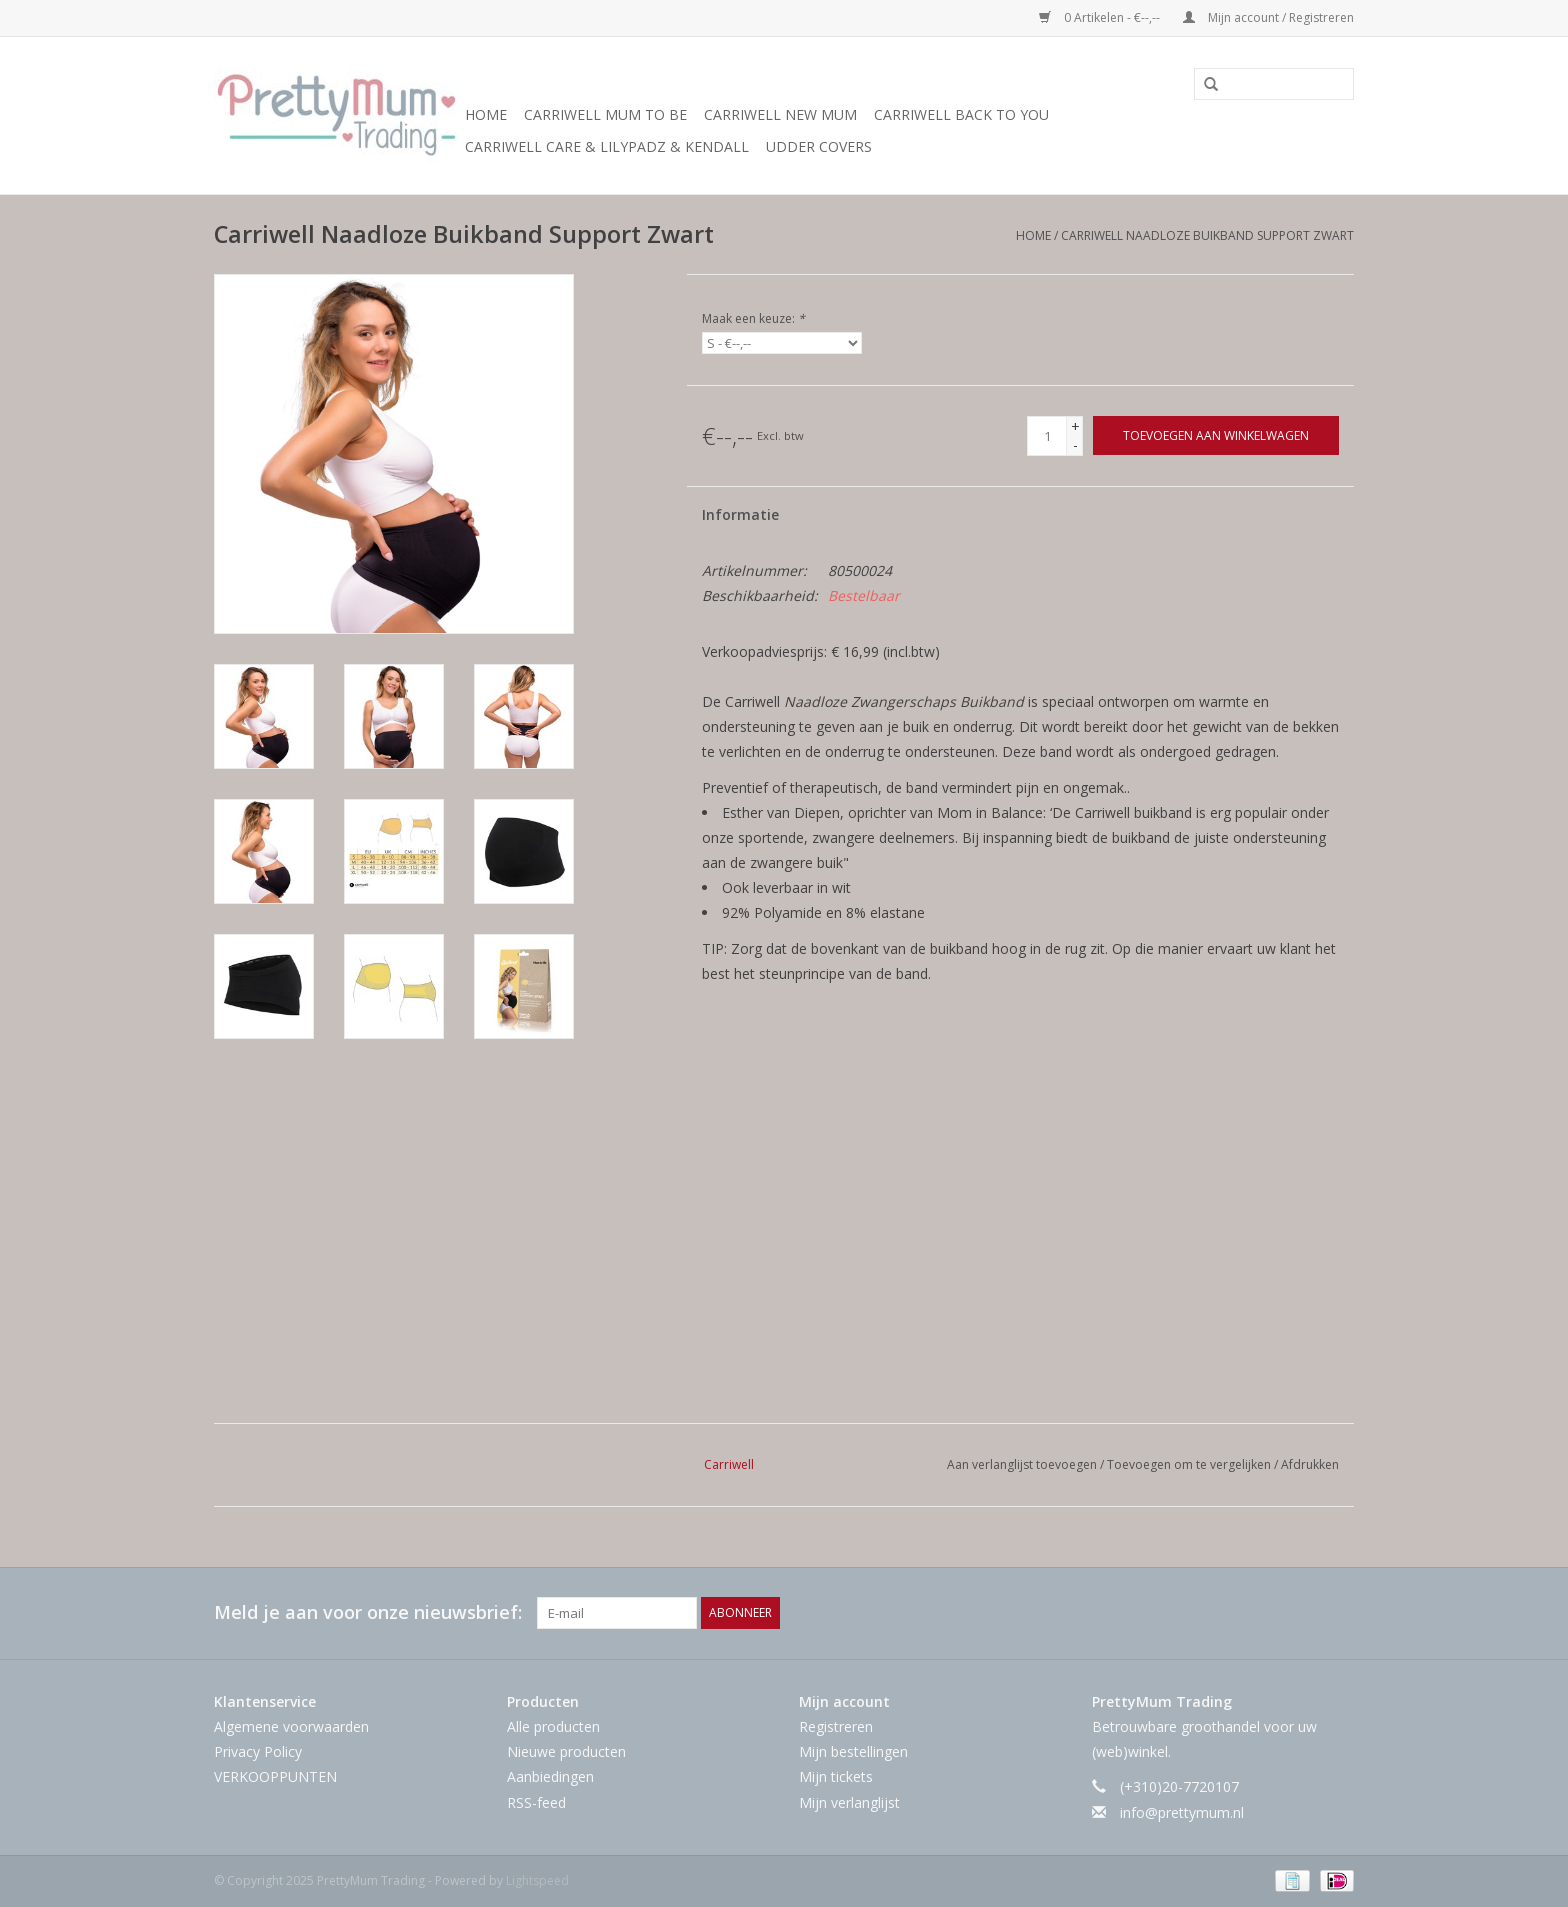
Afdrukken (1310, 1464)
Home (486, 114)
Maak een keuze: (753, 318)
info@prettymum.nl (1182, 1812)
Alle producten (553, 1726)
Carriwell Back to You (961, 114)
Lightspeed (537, 1880)
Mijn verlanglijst (849, 1802)
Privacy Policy (258, 1751)
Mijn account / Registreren (1268, 17)
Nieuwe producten (566, 1751)
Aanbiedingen (550, 1776)
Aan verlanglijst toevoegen (1023, 1464)
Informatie (740, 514)
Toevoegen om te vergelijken (1190, 1464)
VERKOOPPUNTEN (275, 1776)
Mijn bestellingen (853, 1751)
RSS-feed (536, 1802)
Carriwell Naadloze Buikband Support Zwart (1207, 235)
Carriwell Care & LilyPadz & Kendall (607, 146)
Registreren (836, 1726)
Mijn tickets (836, 1776)
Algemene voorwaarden (291, 1726)
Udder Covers (819, 146)
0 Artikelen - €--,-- (1101, 17)
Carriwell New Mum (780, 114)
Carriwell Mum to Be (605, 114)
